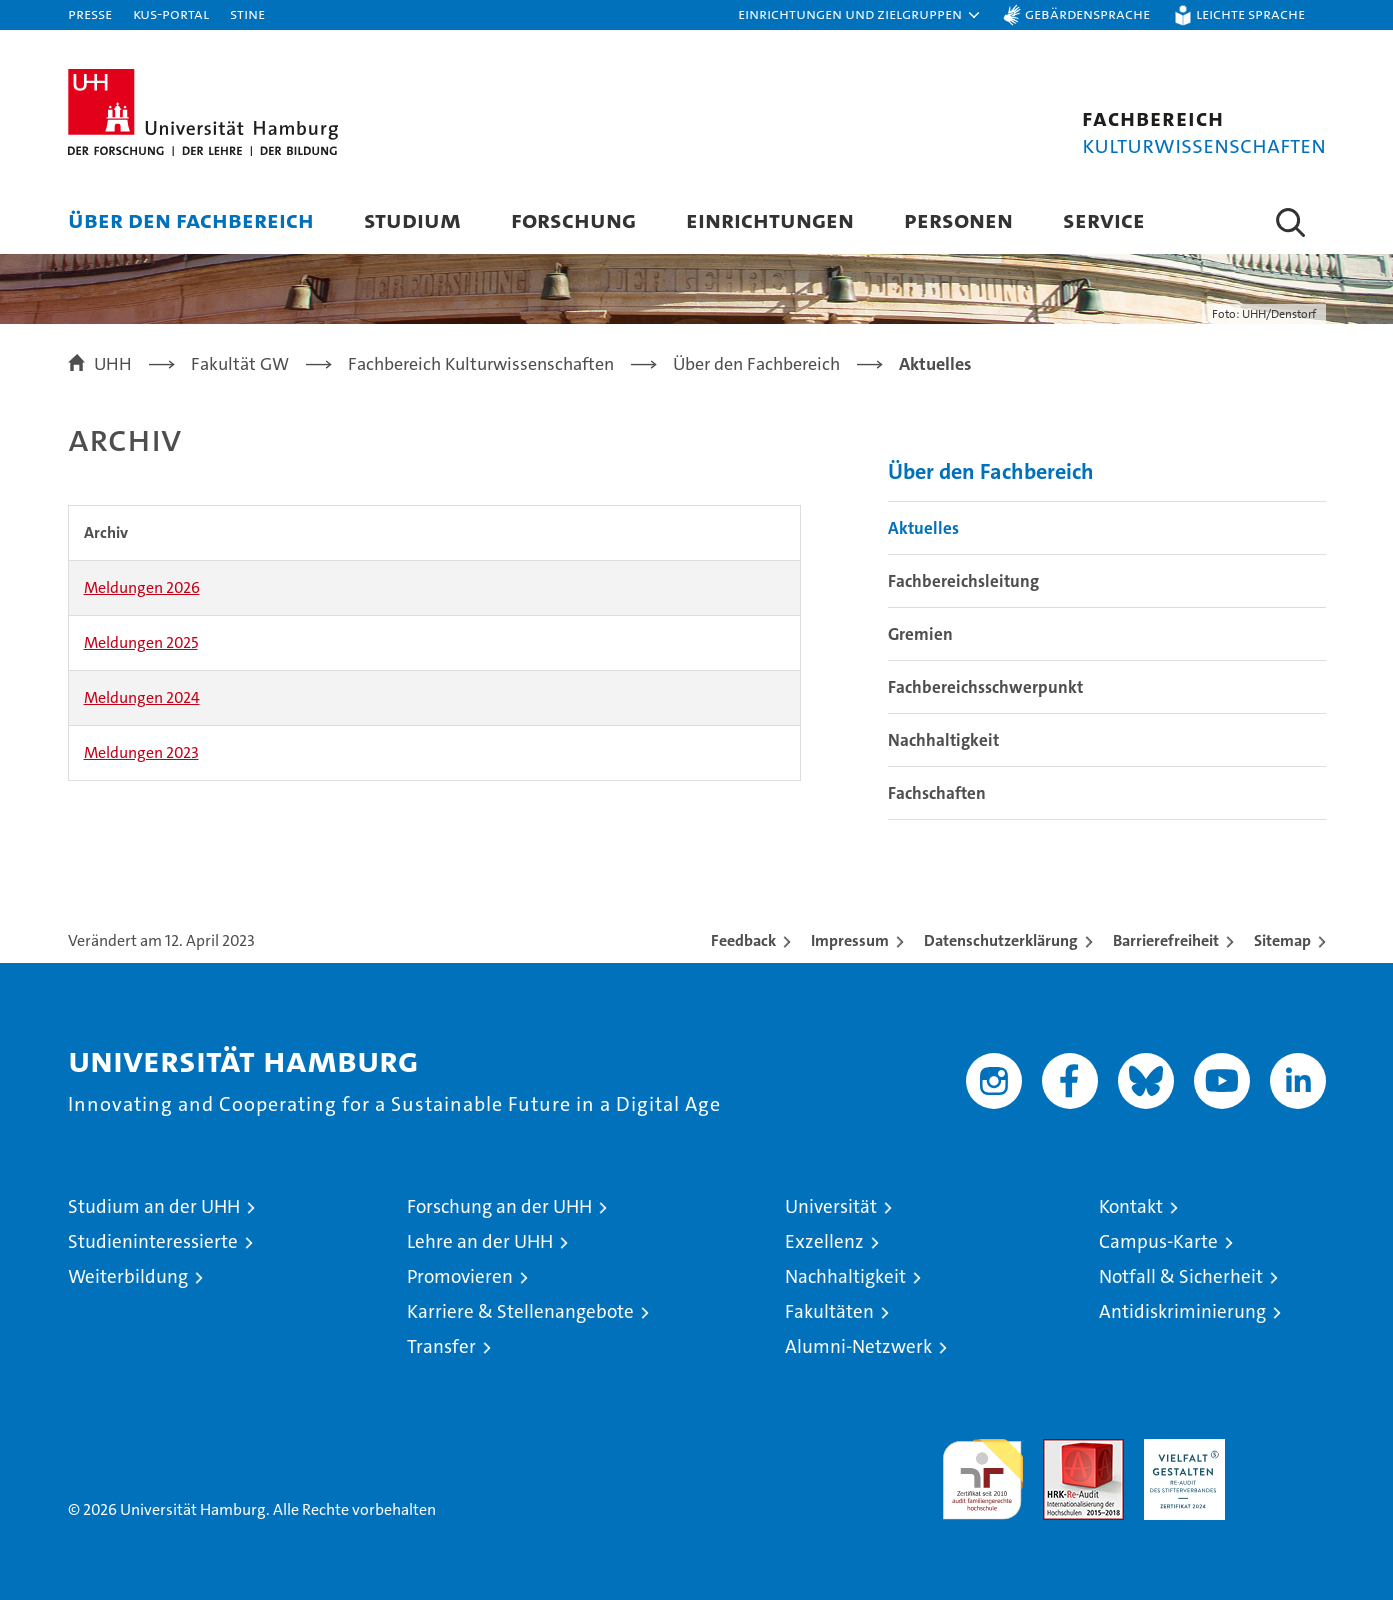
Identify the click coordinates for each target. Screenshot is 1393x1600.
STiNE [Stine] (247, 13)
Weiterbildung (128, 1276)
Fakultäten (829, 1311)
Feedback (743, 940)
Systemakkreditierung (1285, 1449)
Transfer (441, 1346)
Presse (90, 13)
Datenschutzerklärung (1001, 940)
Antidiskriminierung (1182, 1311)
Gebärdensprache (1087, 13)
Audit (1062, 1449)
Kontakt (1131, 1206)
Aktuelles (923, 528)
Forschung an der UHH (499, 1206)
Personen (958, 219)
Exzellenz (824, 1241)
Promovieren (460, 1276)
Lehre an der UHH (480, 1241)
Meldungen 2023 (141, 752)
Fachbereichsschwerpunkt (985, 687)
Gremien (920, 634)
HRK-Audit (1179, 1449)
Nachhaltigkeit (943, 740)
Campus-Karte (1158, 1241)
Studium (412, 219)
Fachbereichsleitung (963, 581)
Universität (831, 1206)
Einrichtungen (770, 219)
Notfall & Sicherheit (1181, 1276)
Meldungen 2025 (141, 642)
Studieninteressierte (153, 1241)
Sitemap (1282, 940)
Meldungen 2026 (142, 587)
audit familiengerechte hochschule (982, 1470)
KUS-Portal (171, 13)
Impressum (850, 940)
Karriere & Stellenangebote (520, 1311)
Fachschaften (937, 793)
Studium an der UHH (154, 1206)
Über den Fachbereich (191, 219)
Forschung (573, 219)
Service (1104, 219)
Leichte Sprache (1250, 13)
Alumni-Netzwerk (858, 1346)
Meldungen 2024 (142, 697)
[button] (860, 15)
